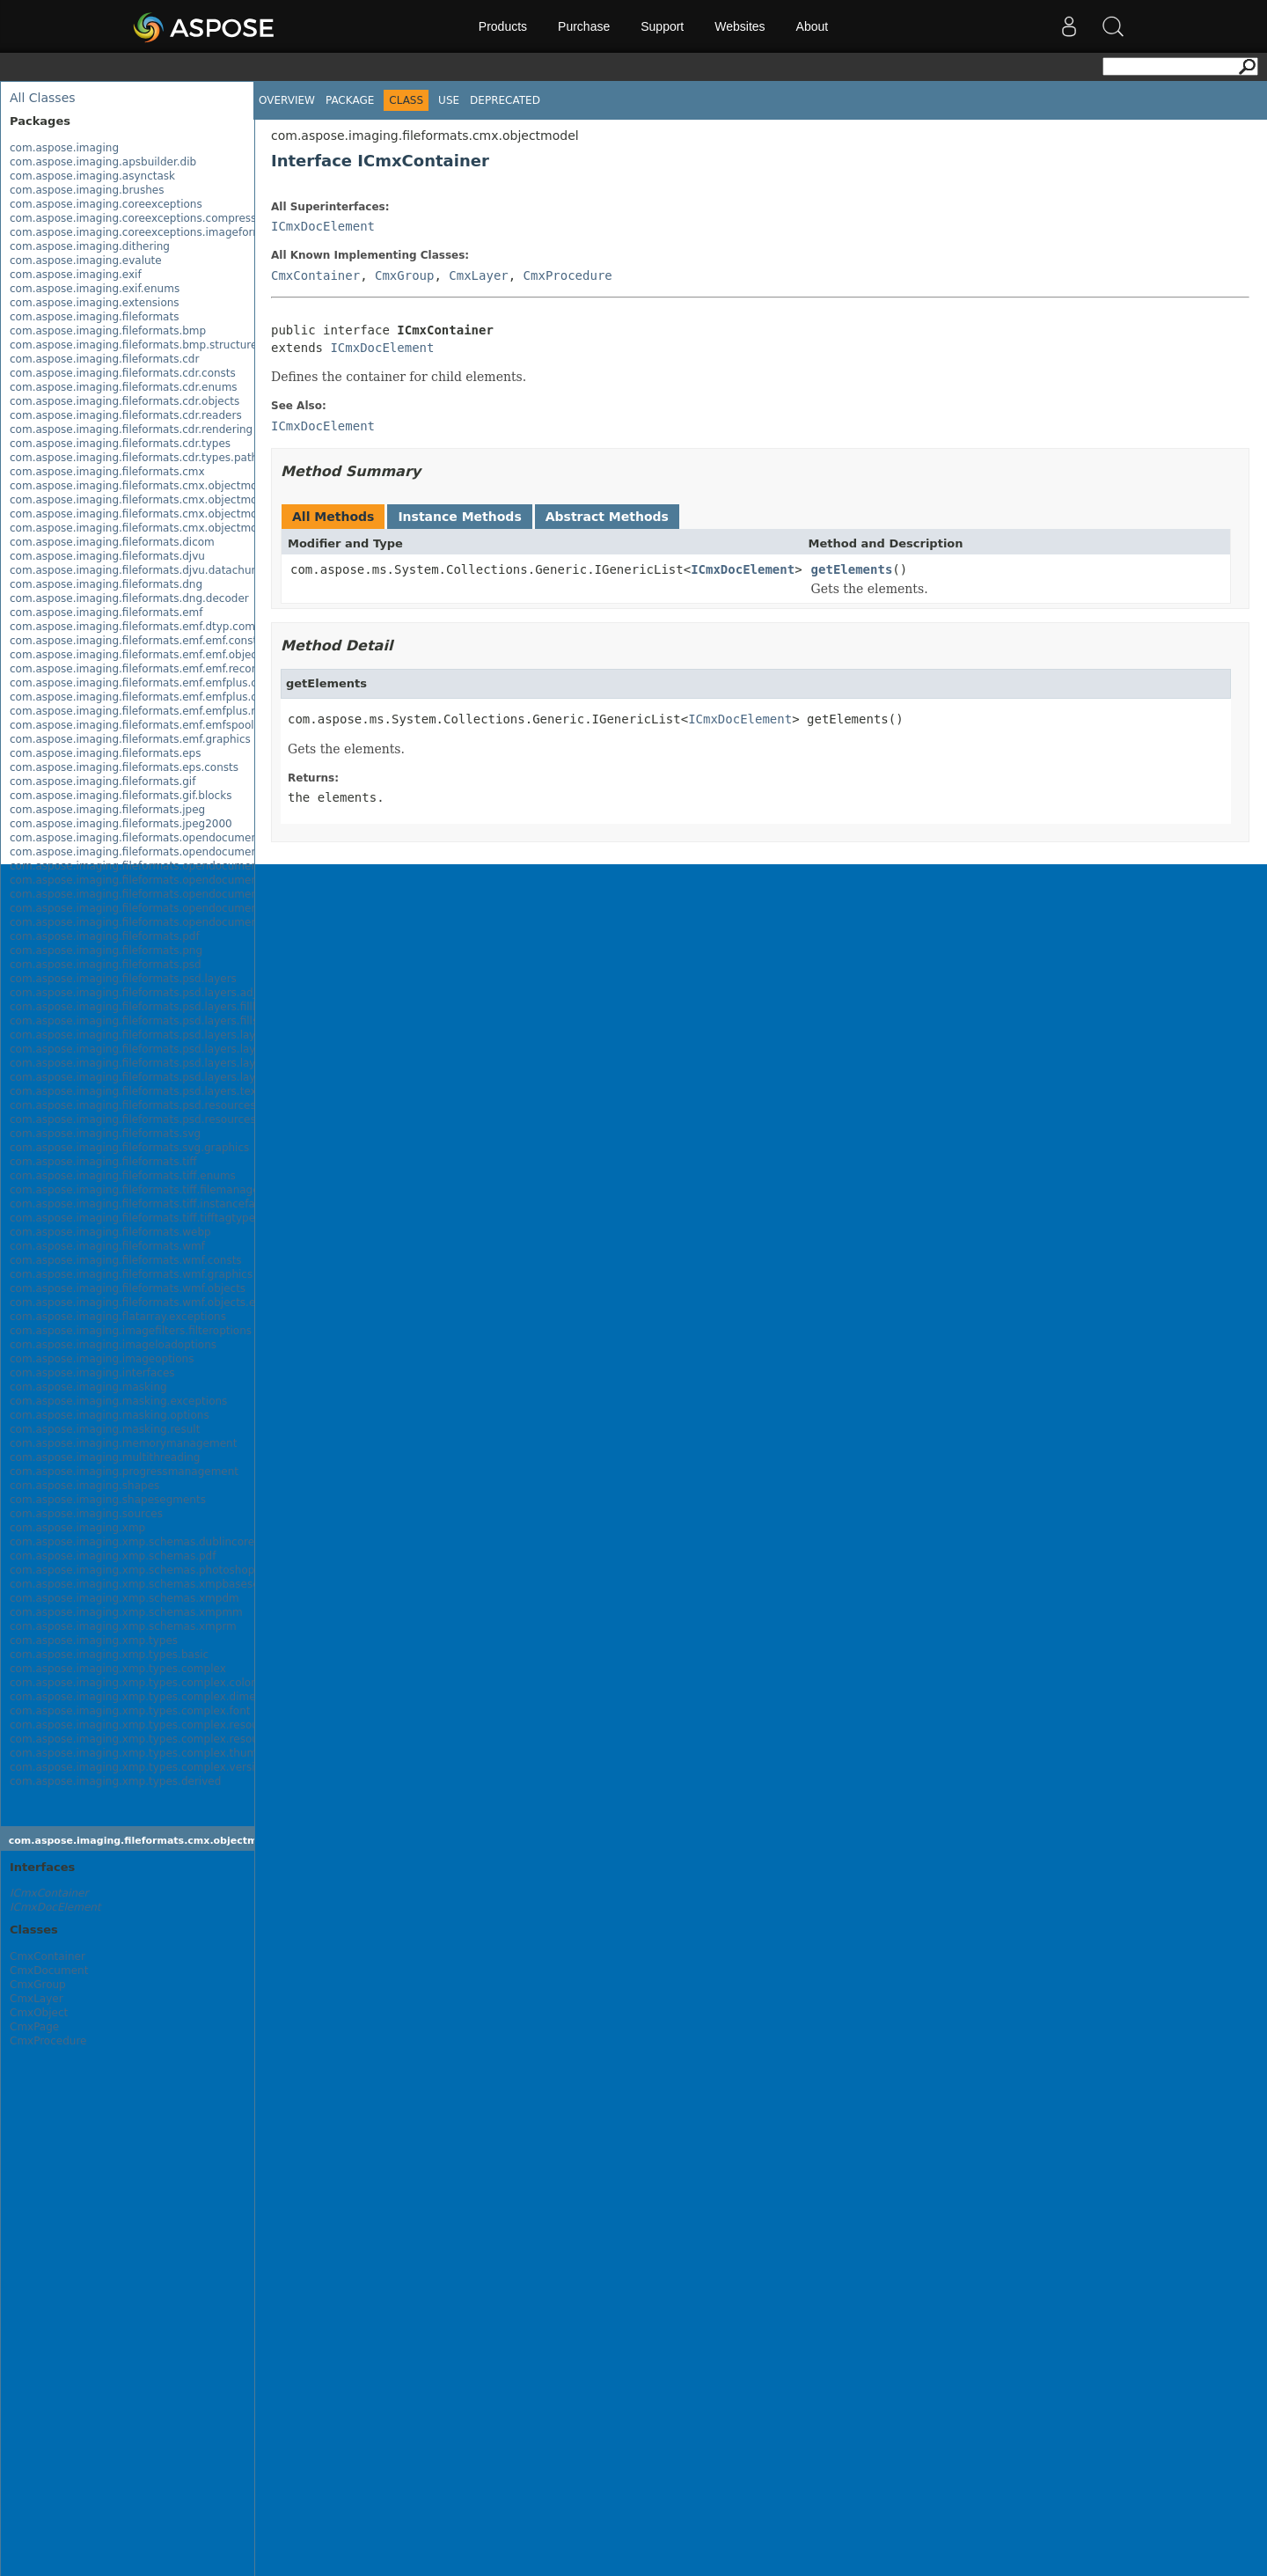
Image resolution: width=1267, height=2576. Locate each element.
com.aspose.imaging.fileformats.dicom (112, 542)
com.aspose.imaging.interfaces (92, 1373)
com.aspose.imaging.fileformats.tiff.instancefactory (146, 1204)
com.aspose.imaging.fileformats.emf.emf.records (138, 669)
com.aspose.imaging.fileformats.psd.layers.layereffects (156, 1035)
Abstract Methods (607, 517)
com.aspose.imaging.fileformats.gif (102, 781)
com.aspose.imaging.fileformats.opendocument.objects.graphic (178, 908)
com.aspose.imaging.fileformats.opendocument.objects (157, 866)
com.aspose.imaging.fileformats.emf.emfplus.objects (149, 697)
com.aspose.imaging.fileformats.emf (106, 612)
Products (503, 26)
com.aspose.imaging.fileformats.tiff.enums (123, 1176)
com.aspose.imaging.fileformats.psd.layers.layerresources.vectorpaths (197, 1077)
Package (350, 100)
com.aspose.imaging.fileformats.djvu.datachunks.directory (165, 570)
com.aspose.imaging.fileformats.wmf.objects (127, 1288)
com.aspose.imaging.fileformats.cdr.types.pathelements (158, 457)
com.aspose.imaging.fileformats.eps (105, 753)
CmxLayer (36, 1999)
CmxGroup (38, 1984)
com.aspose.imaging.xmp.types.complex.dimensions (149, 1697)
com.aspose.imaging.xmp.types (94, 1640)
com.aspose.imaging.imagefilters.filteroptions (131, 1331)
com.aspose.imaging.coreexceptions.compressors (141, 218)
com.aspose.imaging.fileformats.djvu (107, 556)
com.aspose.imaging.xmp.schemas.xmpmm (126, 1612)
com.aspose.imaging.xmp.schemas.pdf (113, 1556)
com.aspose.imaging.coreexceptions (106, 204)
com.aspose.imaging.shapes (84, 1485)
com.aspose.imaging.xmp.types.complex (118, 1668)
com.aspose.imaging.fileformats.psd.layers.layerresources (164, 1049)
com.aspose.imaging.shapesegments (108, 1499)
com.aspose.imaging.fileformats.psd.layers (123, 978)
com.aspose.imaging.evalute (86, 260)
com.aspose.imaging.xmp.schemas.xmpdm (124, 1598)
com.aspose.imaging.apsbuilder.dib (103, 162)
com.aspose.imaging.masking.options (109, 1415)
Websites (739, 26)
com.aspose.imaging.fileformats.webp (110, 1232)
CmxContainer (47, 1956)
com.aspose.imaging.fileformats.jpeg (107, 810)
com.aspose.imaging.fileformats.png (106, 950)
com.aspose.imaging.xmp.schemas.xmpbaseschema (149, 1584)
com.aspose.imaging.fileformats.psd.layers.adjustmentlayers (171, 993)
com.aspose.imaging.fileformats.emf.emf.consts (136, 641)
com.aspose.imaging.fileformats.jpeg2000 (121, 824)
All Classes (43, 98)
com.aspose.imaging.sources (86, 1514)
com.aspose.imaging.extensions (94, 303)
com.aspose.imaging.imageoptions (102, 1359)
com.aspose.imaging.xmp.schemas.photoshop (132, 1570)
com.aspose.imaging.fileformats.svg (105, 1133)
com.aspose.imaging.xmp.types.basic (109, 1654)
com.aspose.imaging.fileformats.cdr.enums (124, 387)
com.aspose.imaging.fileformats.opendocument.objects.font (168, 894)
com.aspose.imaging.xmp (77, 1528)
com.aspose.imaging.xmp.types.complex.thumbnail (146, 1753)
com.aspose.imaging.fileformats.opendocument (136, 838)
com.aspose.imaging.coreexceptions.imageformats (144, 232)
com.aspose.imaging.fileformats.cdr (104, 359)
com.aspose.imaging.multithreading (105, 1457)
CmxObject (39, 2013)
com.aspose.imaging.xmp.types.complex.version (139, 1767)
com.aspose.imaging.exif (76, 274)
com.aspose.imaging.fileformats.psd (105, 964)
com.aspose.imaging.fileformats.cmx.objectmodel (142, 486)
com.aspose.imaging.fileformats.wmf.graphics (131, 1274)
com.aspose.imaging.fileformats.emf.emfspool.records (153, 725)
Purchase (584, 26)
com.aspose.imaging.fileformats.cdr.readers (126, 415)
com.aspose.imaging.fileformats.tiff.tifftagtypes (135, 1218)
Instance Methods (459, 517)
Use (448, 100)
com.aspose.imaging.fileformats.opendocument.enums (155, 852)
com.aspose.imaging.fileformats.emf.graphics (130, 739)
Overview (287, 100)
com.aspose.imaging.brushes (87, 190)
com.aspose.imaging (64, 148)
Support (662, 26)
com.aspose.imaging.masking (88, 1387)
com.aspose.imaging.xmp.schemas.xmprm (123, 1626)
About (812, 26)
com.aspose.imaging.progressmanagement (124, 1471)
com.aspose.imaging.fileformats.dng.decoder (129, 598)
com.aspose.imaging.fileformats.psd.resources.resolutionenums (179, 1119)
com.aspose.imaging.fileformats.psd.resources (133, 1105)
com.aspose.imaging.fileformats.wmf (107, 1246)
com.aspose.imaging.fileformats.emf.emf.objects (138, 655)
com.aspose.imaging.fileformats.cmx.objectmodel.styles (159, 528)
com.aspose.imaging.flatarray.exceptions (118, 1316)
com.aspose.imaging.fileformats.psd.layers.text (135, 1091)
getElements (852, 569)
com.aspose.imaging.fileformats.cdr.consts (123, 373)
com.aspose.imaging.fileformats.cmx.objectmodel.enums (161, 500)
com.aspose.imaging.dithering (90, 246)
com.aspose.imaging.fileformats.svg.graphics (129, 1147)
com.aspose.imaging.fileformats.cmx (107, 472)
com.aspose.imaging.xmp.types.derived (115, 1781)
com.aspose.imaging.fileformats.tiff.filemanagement (148, 1190)
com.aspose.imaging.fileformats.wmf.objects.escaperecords (168, 1302)
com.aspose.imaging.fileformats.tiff (103, 1162)
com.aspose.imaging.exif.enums (94, 289)
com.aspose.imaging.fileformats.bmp (108, 331)
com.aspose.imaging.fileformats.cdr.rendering (131, 429)
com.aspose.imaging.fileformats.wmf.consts (126, 1260)
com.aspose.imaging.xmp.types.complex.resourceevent (157, 1725)
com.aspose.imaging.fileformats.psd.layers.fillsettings (152, 1021)
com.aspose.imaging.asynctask (92, 176)
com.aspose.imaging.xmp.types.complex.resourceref (149, 1739)
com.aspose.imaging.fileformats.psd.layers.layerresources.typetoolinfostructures (223, 1063)
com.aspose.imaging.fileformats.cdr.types (120, 443)
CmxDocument (49, 1970)
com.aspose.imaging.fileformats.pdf (105, 936)
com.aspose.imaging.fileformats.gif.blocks (120, 795)
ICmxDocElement (323, 226)
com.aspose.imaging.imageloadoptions (113, 1345)
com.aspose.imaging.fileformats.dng (106, 584)
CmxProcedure (48, 2041)
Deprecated (505, 100)
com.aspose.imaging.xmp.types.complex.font (130, 1711)
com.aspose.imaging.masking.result (105, 1429)
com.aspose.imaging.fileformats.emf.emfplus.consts (147, 683)
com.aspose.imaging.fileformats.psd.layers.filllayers (147, 1007)
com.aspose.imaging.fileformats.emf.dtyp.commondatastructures (182, 626)
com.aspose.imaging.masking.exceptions (118, 1401)
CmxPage (34, 2027)
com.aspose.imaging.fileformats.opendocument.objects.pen (168, 922)
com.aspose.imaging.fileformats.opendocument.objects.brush (173, 880)
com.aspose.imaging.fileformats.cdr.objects (124, 401)
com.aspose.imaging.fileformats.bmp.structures (136, 345)
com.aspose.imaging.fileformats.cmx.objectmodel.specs (158, 514)
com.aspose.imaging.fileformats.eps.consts (124, 767)
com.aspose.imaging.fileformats (94, 317)
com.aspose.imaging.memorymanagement (123, 1443)
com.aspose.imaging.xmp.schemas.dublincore (132, 1542)
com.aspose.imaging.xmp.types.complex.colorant (141, 1683)
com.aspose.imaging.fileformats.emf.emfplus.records (150, 711)
